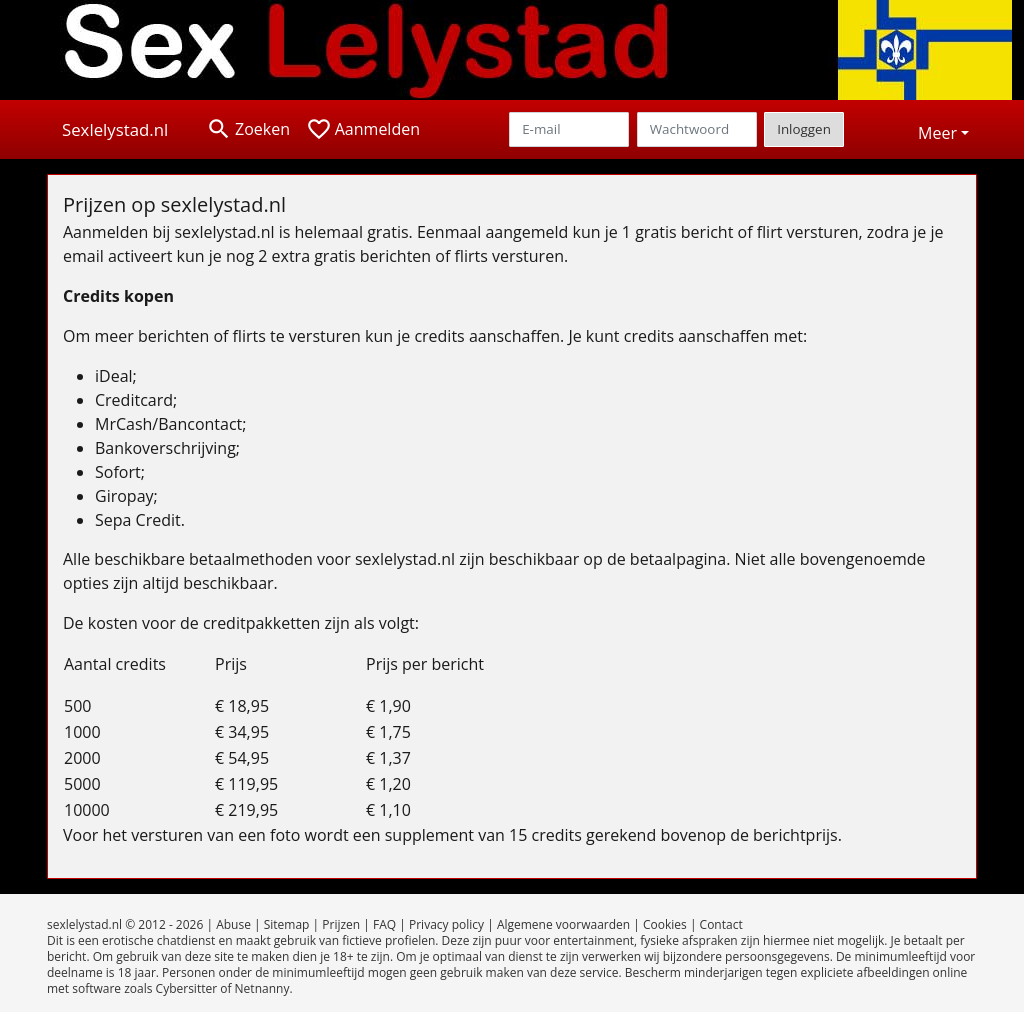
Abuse (233, 924)
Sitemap (287, 924)
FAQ (384, 924)
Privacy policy (446, 924)
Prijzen (341, 924)
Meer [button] (937, 133)
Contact (721, 924)
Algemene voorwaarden (563, 924)
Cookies (665, 924)
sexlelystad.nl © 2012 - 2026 (125, 924)
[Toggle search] (248, 129)
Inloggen (804, 129)
